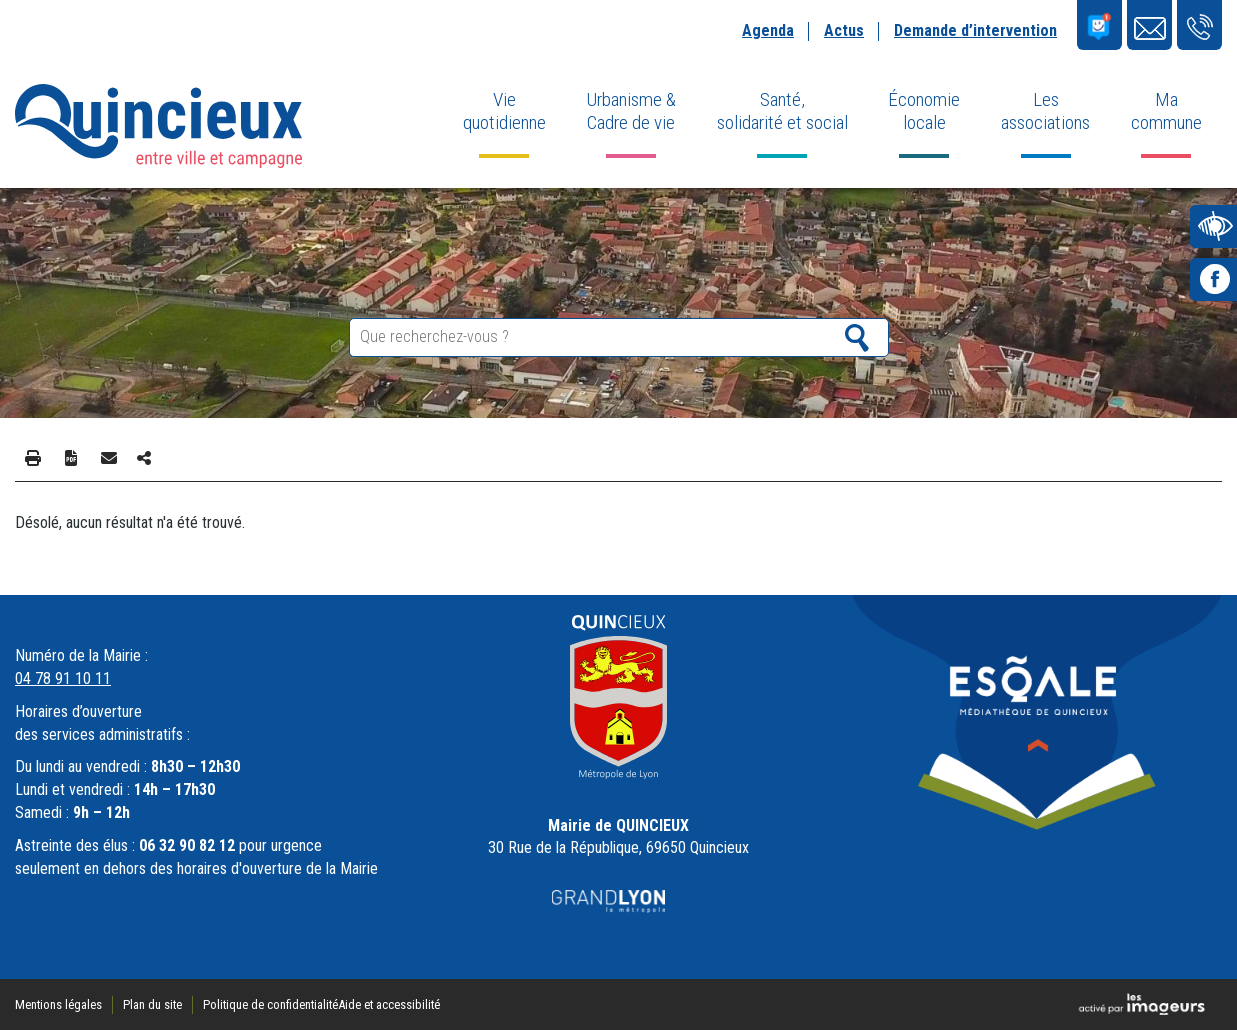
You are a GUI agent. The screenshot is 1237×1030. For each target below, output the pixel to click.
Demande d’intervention (975, 30)
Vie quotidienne (504, 111)
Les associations (1045, 111)
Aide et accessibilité (389, 1004)
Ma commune (1166, 111)
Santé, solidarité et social (782, 111)
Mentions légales (58, 1004)
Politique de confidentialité (270, 1004)
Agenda (768, 30)
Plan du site (152, 1004)
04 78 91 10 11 (63, 678)
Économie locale (924, 111)
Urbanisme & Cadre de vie (631, 111)
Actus (844, 30)
